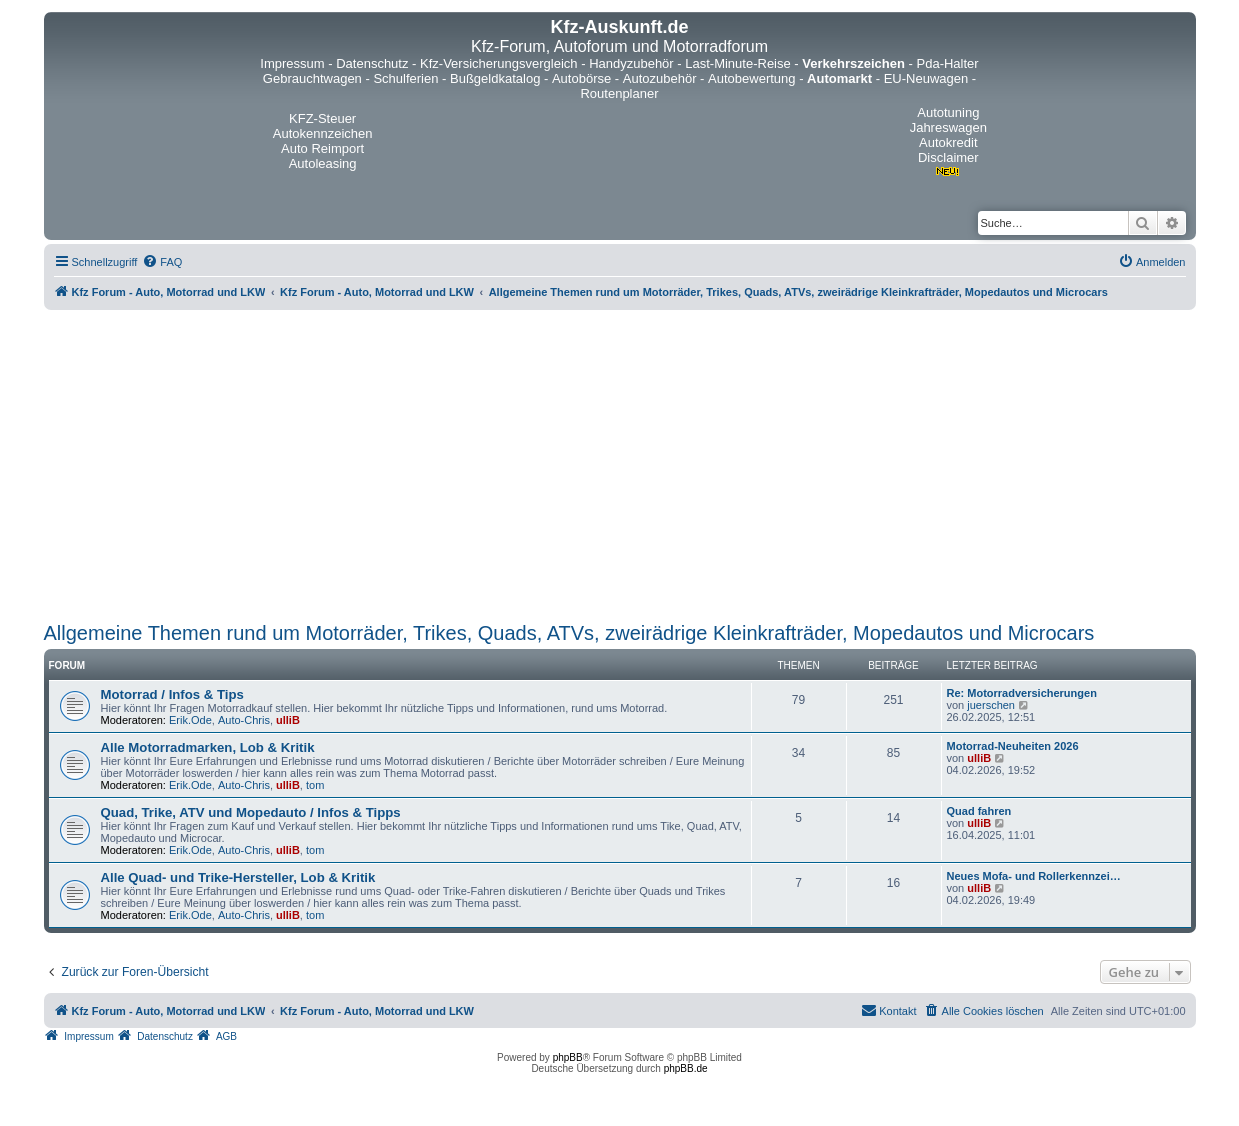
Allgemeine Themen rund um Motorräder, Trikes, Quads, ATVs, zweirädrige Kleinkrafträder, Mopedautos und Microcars (569, 633)
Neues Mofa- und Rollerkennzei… (1034, 876)
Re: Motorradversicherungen (1022, 693)
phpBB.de (686, 1068)
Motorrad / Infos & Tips (172, 694)
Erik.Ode (190, 720)
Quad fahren (979, 811)
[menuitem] (162, 262)
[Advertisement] (620, 466)
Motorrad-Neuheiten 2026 (1013, 746)
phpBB (568, 1057)
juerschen (991, 705)
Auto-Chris (244, 720)
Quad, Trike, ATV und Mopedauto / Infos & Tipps (251, 812)
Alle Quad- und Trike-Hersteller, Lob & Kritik (238, 877)
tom (315, 785)
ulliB (288, 720)
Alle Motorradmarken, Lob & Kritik (208, 747)
